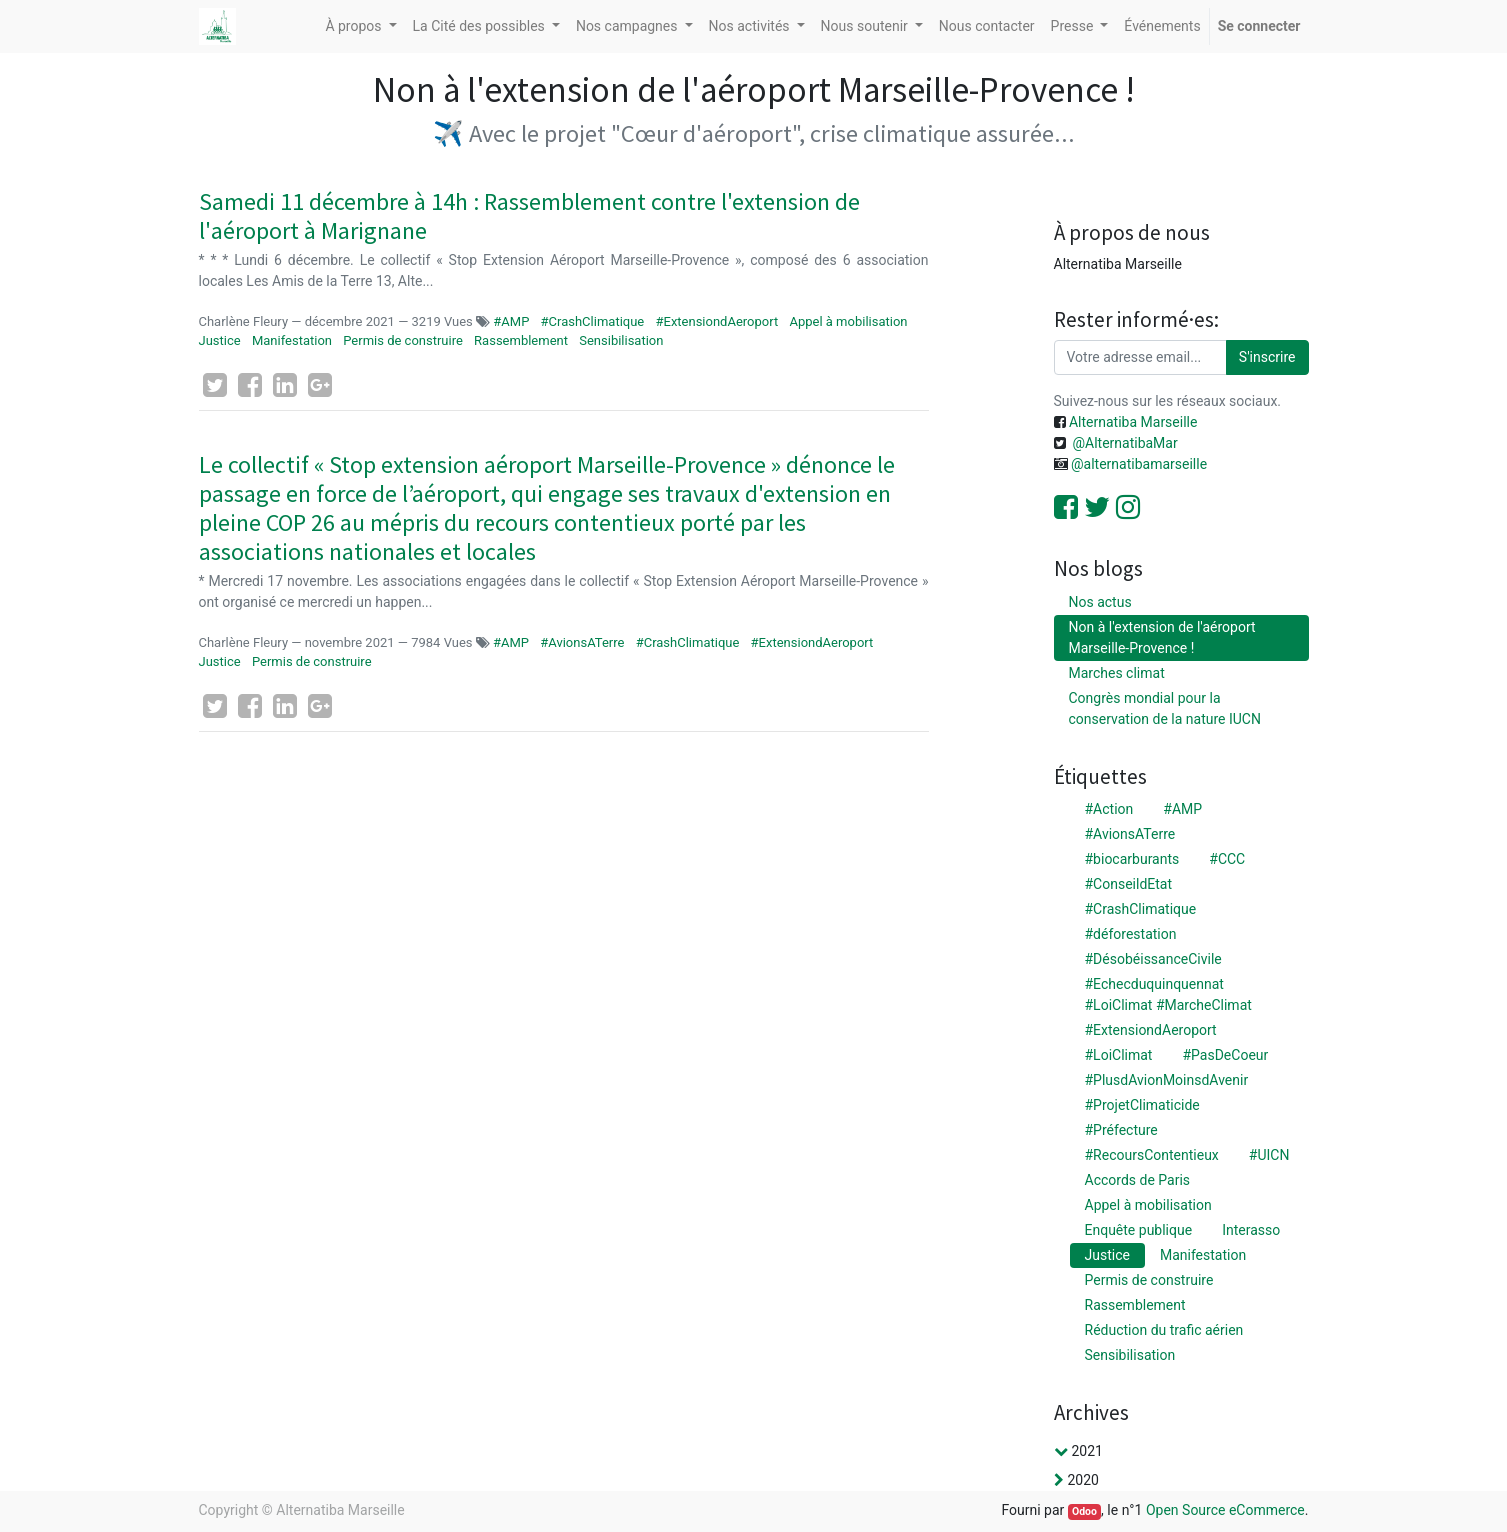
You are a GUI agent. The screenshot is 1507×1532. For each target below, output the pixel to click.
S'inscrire (1267, 357)
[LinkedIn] (285, 385)
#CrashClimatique (593, 321)
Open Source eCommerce (1225, 1510)
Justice (220, 340)
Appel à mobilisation (848, 321)
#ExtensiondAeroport (716, 321)
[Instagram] (1128, 507)
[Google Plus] (320, 385)
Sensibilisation (621, 340)
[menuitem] (987, 26)
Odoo (1084, 1511)
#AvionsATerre (582, 642)
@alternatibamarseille (1139, 464)
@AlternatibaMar (1124, 443)
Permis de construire (403, 340)
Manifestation (292, 340)
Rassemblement (521, 340)
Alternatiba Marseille (1132, 422)
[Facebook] (250, 385)
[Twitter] (215, 385)
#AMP (512, 321)
